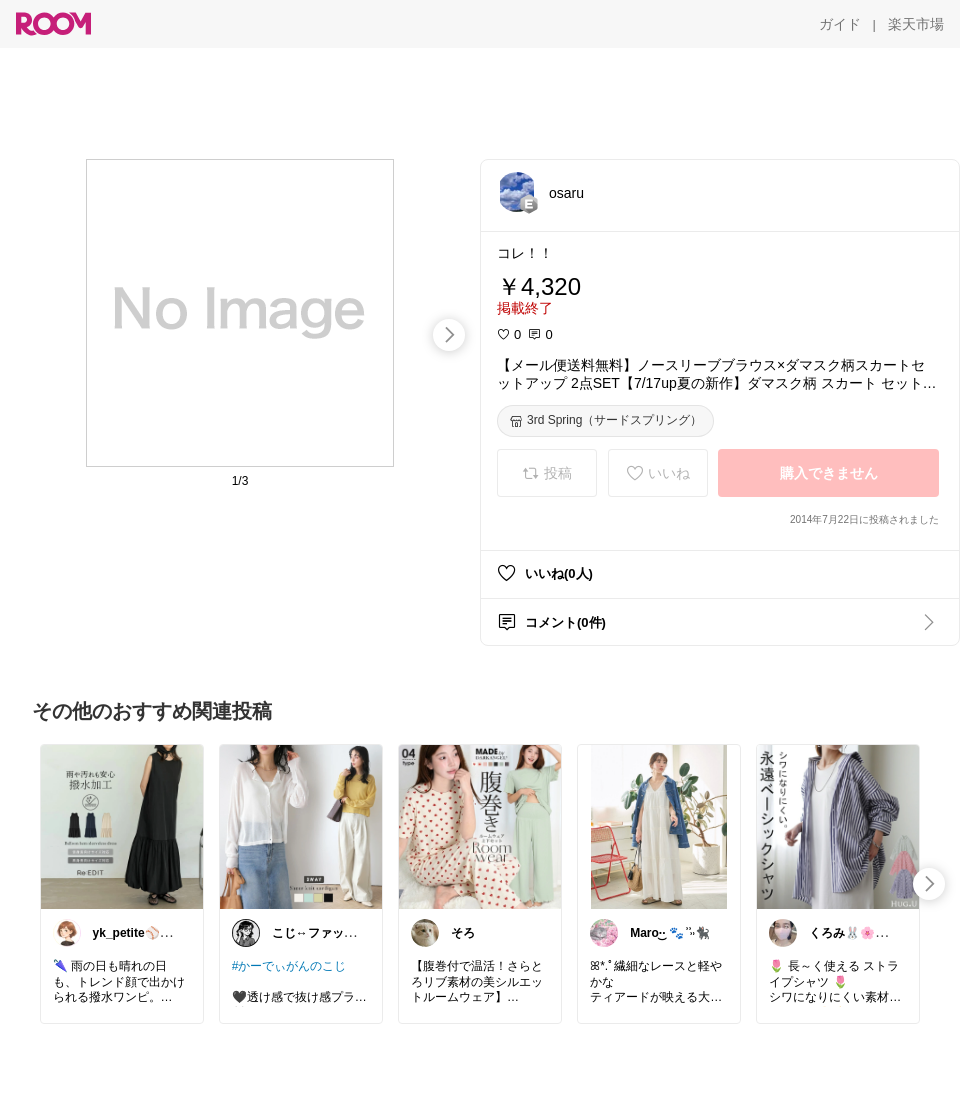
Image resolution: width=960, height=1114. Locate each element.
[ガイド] (840, 24)
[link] (122, 826)
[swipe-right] (449, 335)
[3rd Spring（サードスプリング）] (605, 421)
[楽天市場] (916, 24)
